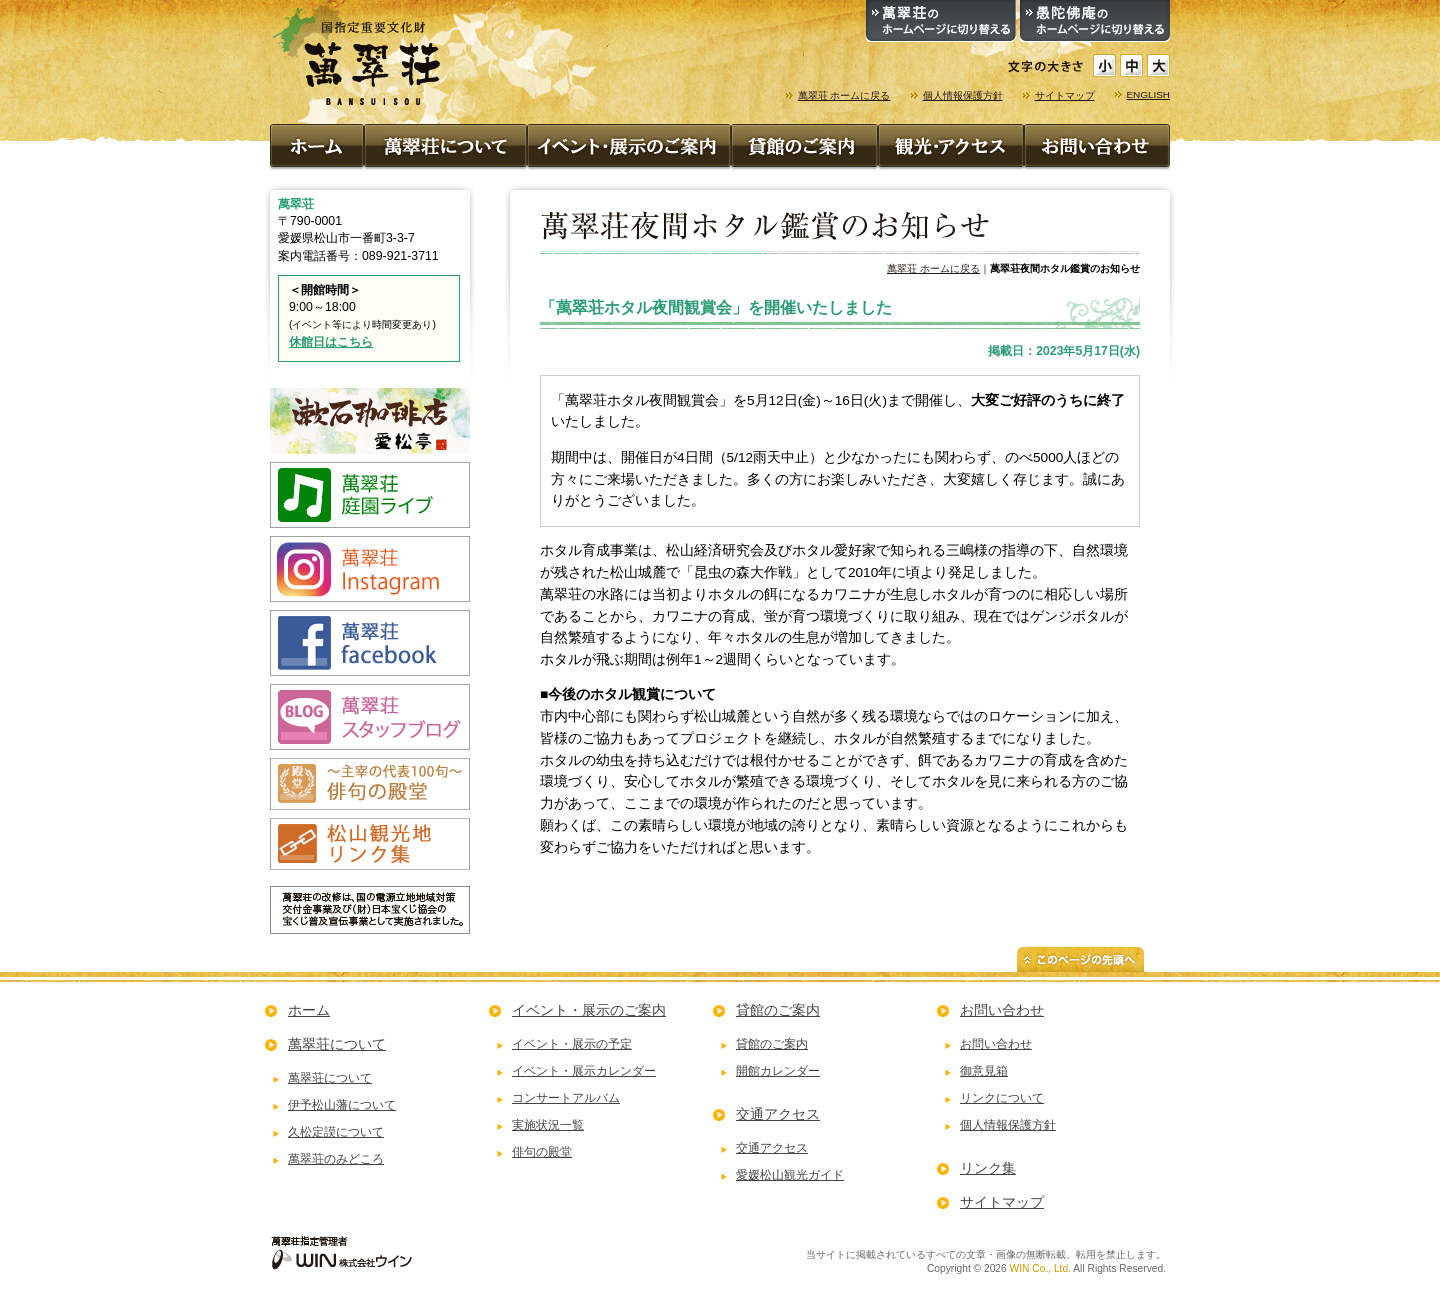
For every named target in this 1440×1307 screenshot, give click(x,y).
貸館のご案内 (778, 1010)
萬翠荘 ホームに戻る (844, 95)
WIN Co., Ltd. (1040, 1268)
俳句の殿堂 (542, 1152)
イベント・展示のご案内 (589, 1010)
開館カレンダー (778, 1071)
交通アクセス (778, 1114)
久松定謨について (336, 1132)
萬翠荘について (337, 1044)
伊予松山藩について (342, 1105)
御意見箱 (984, 1071)
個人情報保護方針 (963, 95)
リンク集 (988, 1168)
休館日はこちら (331, 342)
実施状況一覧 (548, 1125)
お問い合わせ (1002, 1010)
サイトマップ (1065, 95)
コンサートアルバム (566, 1098)
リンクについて (1002, 1098)
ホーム (309, 1010)
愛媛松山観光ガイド (790, 1175)
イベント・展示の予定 (572, 1044)
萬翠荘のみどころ (336, 1159)
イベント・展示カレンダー (584, 1071)
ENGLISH (1149, 94)
